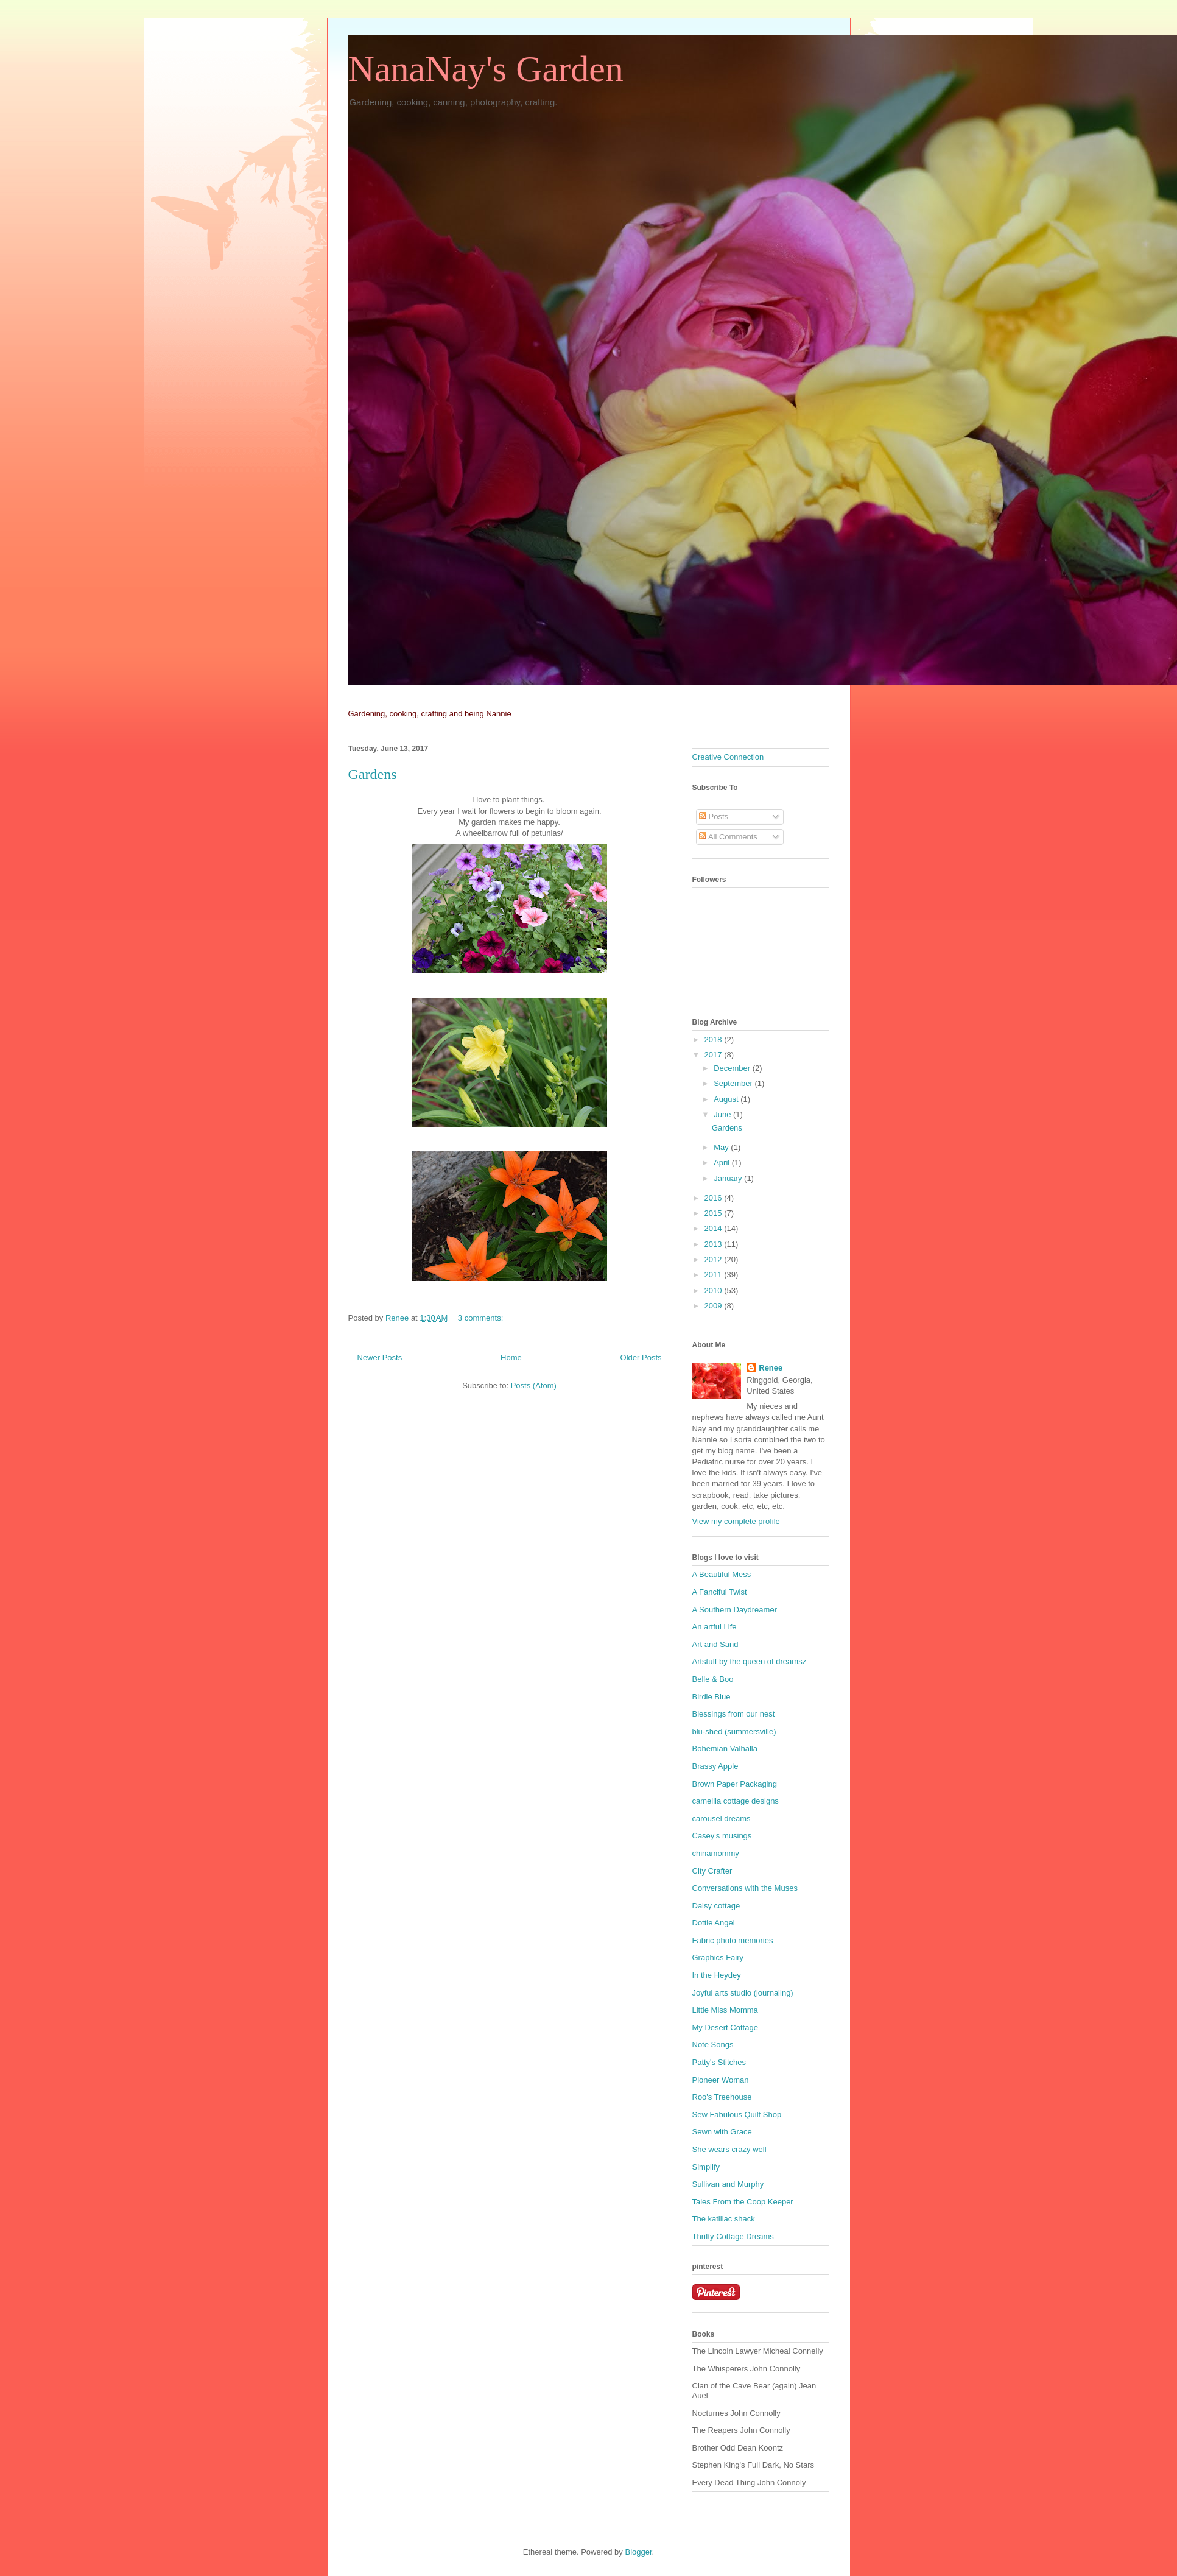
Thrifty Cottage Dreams (733, 2236)
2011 (714, 1274)
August (727, 1099)
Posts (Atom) (534, 1385)
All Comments (728, 836)
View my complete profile (736, 1521)
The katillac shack (723, 2218)
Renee (770, 1367)
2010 (714, 1290)
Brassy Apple (715, 1766)
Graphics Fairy (718, 1957)
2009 (714, 1305)
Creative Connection (728, 756)
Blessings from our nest (733, 1713)
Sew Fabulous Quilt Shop (737, 2114)
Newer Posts (379, 1357)
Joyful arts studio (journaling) (742, 1992)
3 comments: (481, 1317)
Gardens (372, 774)
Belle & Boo (713, 1679)
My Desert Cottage (725, 2027)
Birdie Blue (711, 1696)
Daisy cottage (716, 1905)
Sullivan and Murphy (728, 2184)
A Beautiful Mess (721, 1574)
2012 (714, 1259)
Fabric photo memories (732, 1940)
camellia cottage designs (735, 1800)
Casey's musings (722, 1835)
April (723, 1162)
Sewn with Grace (722, 2131)
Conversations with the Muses (745, 1888)
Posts (713, 816)
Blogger (638, 2552)
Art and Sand (715, 1644)
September (734, 1083)
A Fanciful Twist (719, 1592)
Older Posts (641, 1357)
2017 (714, 1054)
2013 (714, 1244)
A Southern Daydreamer (734, 1609)
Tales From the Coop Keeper (742, 2201)
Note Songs (713, 2044)
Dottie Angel (713, 1922)
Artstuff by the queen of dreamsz (749, 1661)
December (733, 1068)
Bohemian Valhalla (724, 1748)
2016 (714, 1197)
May (722, 1147)
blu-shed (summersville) (734, 1731)
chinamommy (715, 1853)
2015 (714, 1213)
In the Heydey (716, 1975)
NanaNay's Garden (486, 69)
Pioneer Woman (720, 2079)
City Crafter (712, 1871)
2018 (714, 1039)
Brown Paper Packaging (734, 1783)
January (729, 1178)
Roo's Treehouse (722, 2096)
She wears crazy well (729, 2149)
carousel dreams (721, 1818)
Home (511, 1357)
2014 (714, 1228)
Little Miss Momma (725, 2009)
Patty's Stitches (719, 2062)
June (723, 1114)
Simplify (706, 2167)
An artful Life (714, 1626)
